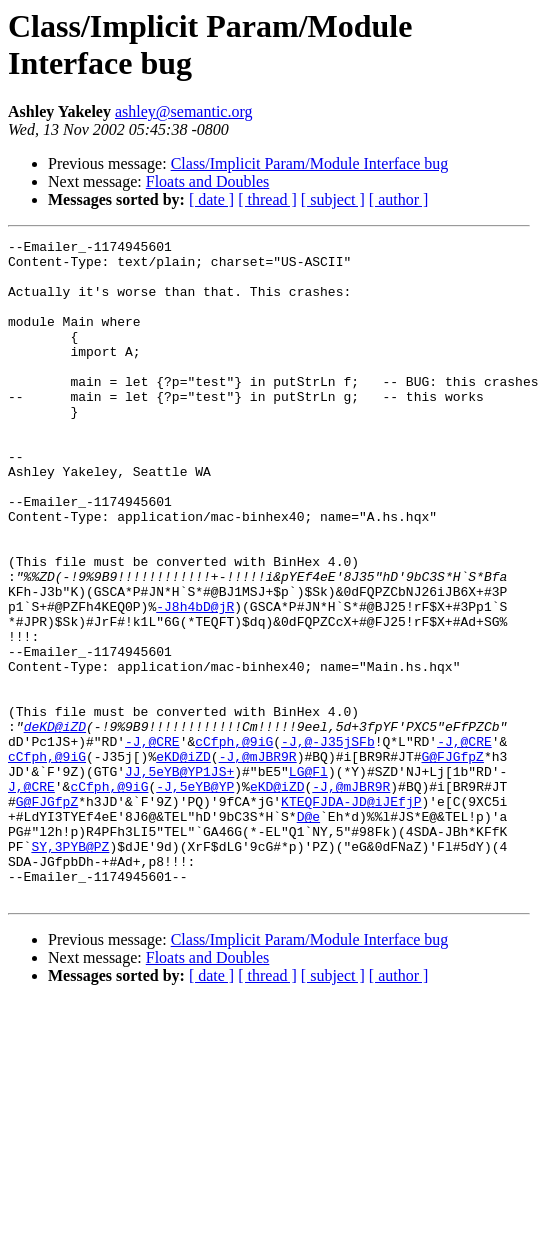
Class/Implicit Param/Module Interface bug (310, 163)
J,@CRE (31, 897)
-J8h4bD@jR (195, 681)
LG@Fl (308, 879)
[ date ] (211, 199)
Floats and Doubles (208, 181)
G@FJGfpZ (452, 861)
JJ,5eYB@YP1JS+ (179, 879)
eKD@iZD (183, 861)
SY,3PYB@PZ (70, 969)
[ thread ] (267, 199)
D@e (308, 933)
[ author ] (399, 199)
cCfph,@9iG (234, 843)
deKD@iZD (55, 825)
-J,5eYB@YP (195, 897)
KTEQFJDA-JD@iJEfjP (351, 915)
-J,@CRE (152, 843)
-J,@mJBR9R (258, 861)
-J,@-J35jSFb (328, 843)
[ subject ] (333, 199)
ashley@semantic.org (184, 111)
